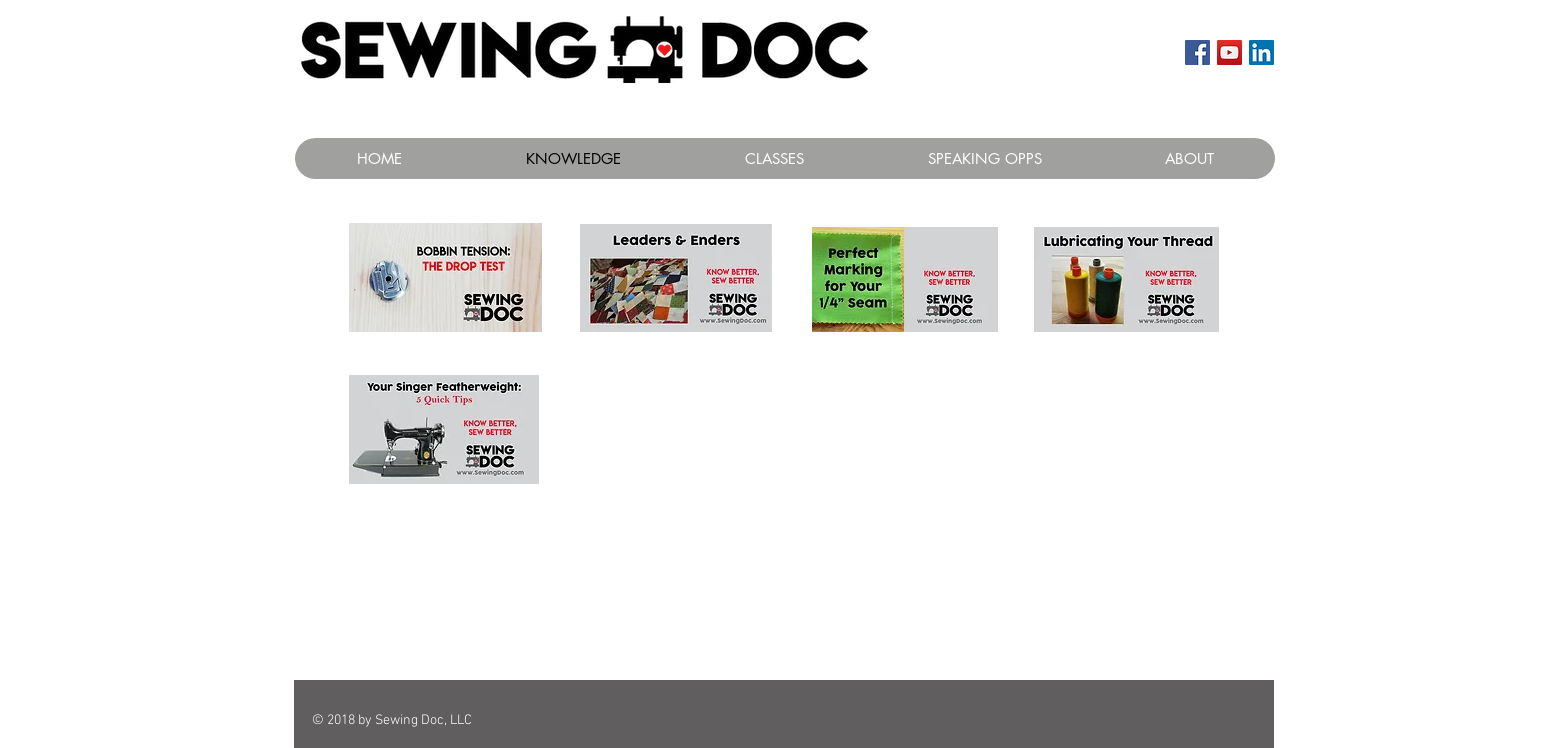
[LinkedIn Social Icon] (1261, 52)
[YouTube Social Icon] (1229, 52)
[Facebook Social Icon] (1197, 52)
